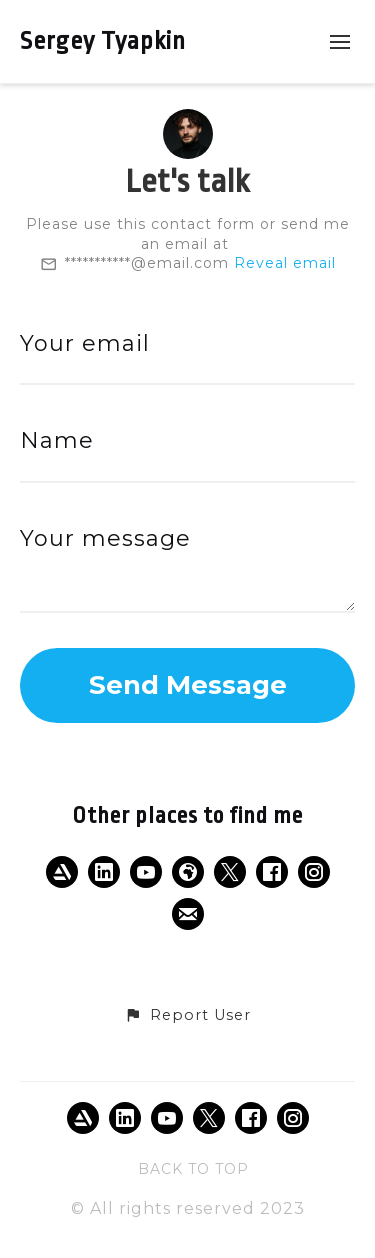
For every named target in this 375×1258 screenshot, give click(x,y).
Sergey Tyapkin (103, 41)
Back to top (193, 1169)
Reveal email (285, 263)
